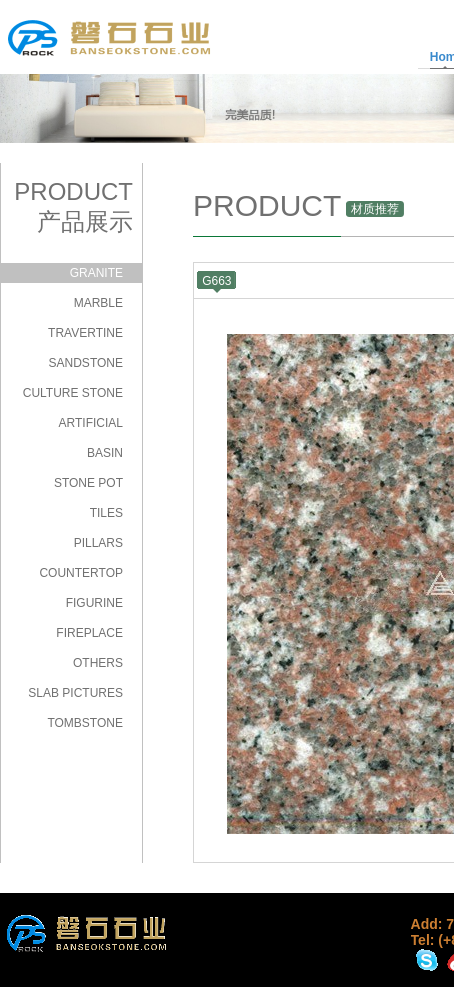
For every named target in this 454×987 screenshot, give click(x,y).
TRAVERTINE (85, 333)
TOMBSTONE (85, 723)
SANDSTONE (86, 363)
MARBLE (98, 303)
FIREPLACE (89, 633)
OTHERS (98, 663)
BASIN (105, 453)
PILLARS (98, 543)
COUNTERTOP (81, 573)
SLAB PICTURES (75, 693)
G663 (216, 281)
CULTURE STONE (73, 393)
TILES (106, 513)
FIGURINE (94, 603)
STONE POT (88, 483)
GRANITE (96, 273)
